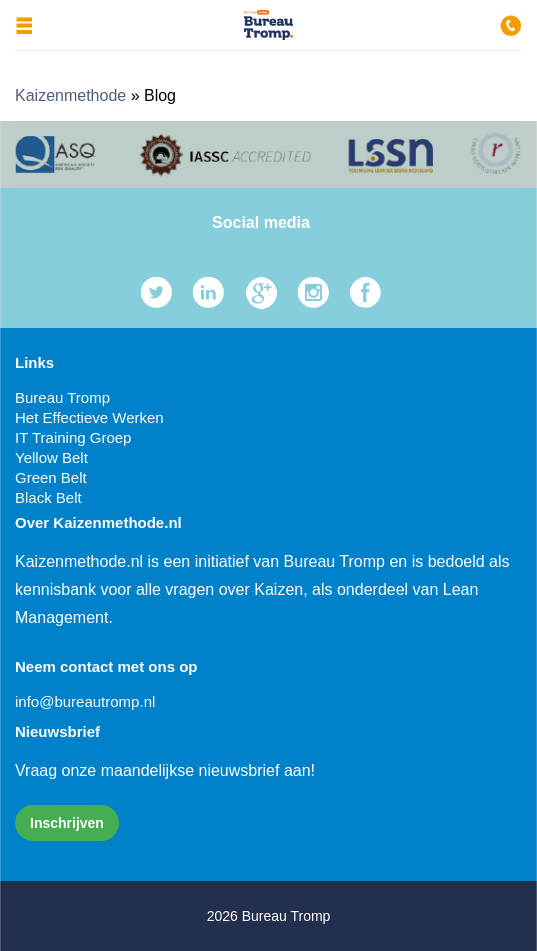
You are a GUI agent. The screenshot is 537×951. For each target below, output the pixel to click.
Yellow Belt (51, 457)
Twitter (156, 292)
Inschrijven (67, 823)
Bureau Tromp (62, 397)
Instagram (313, 292)
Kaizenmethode (70, 95)
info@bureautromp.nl (85, 701)
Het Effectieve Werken (89, 417)
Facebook (365, 292)
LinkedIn (208, 292)
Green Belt (51, 477)
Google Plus (261, 292)
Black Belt (48, 497)
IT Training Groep (73, 437)
